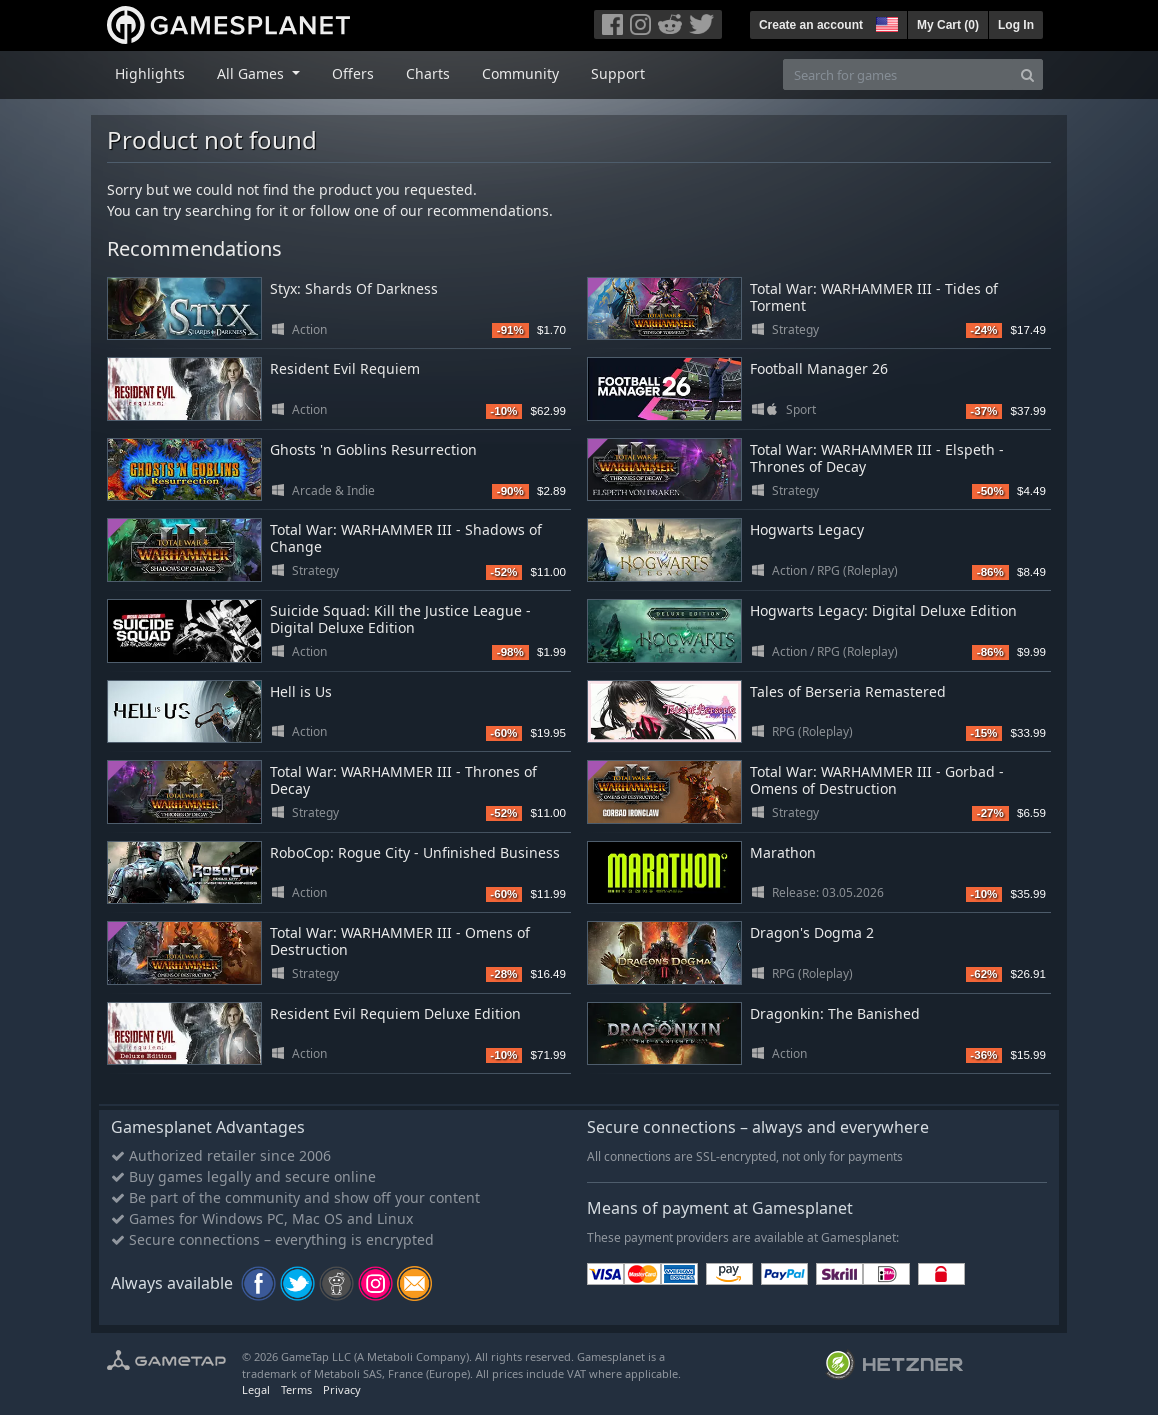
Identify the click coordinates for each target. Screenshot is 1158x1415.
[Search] (1027, 74)
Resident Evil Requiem (345, 368)
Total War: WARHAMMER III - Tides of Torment (874, 297)
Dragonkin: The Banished (835, 1013)
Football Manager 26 (819, 368)
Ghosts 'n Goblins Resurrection (373, 449)
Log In (1016, 25)
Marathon (783, 852)
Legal (256, 1389)
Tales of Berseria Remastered (848, 691)
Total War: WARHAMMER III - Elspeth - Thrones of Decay (877, 458)
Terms (296, 1389)
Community (520, 73)
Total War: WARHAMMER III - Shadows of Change (406, 538)
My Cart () (948, 25)
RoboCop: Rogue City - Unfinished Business (415, 852)
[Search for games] (898, 74)
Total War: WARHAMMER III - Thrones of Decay (403, 780)
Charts (428, 73)
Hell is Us (301, 691)
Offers (353, 73)
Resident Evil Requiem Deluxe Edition (395, 1013)
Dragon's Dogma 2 (812, 932)
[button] (885, 22)
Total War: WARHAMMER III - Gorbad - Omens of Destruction (877, 780)
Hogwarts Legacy (807, 529)
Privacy (342, 1389)
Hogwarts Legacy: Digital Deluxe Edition (883, 610)
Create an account (811, 25)
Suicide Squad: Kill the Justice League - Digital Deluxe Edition (400, 619)
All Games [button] (252, 73)
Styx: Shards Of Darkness (354, 288)
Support (618, 73)
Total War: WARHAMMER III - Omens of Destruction (400, 941)
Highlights (150, 73)
